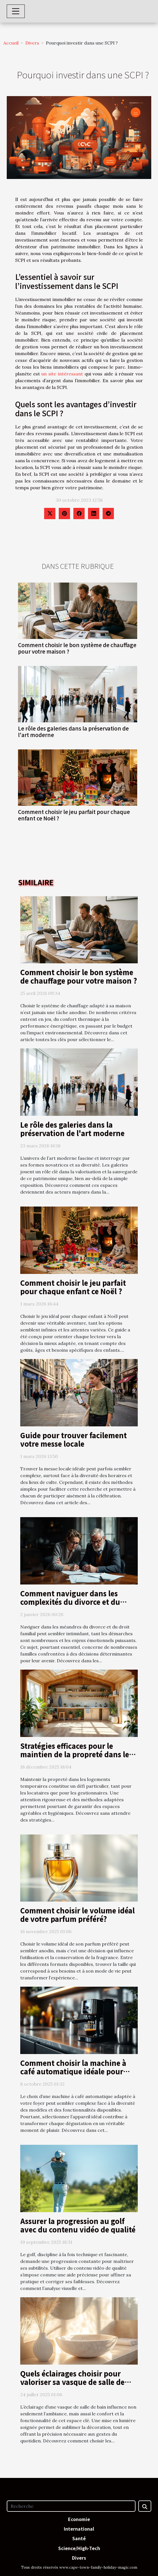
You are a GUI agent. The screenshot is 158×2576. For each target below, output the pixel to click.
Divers (32, 43)
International (79, 2528)
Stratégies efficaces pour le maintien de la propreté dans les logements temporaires (76, 1754)
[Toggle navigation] (16, 11)
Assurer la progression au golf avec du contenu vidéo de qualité (78, 2225)
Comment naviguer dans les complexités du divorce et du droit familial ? (70, 1601)
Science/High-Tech (79, 2548)
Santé (79, 2538)
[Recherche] (71, 2506)
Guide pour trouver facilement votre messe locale (73, 1439)
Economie (79, 2519)
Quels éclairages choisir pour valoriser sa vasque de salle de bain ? (72, 2381)
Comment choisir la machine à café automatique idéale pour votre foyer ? (73, 2071)
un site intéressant (62, 374)
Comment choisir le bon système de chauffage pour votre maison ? (77, 648)
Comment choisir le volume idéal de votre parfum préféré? (77, 1914)
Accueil (11, 43)
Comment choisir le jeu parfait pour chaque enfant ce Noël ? (74, 815)
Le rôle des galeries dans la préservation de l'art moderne (73, 731)
